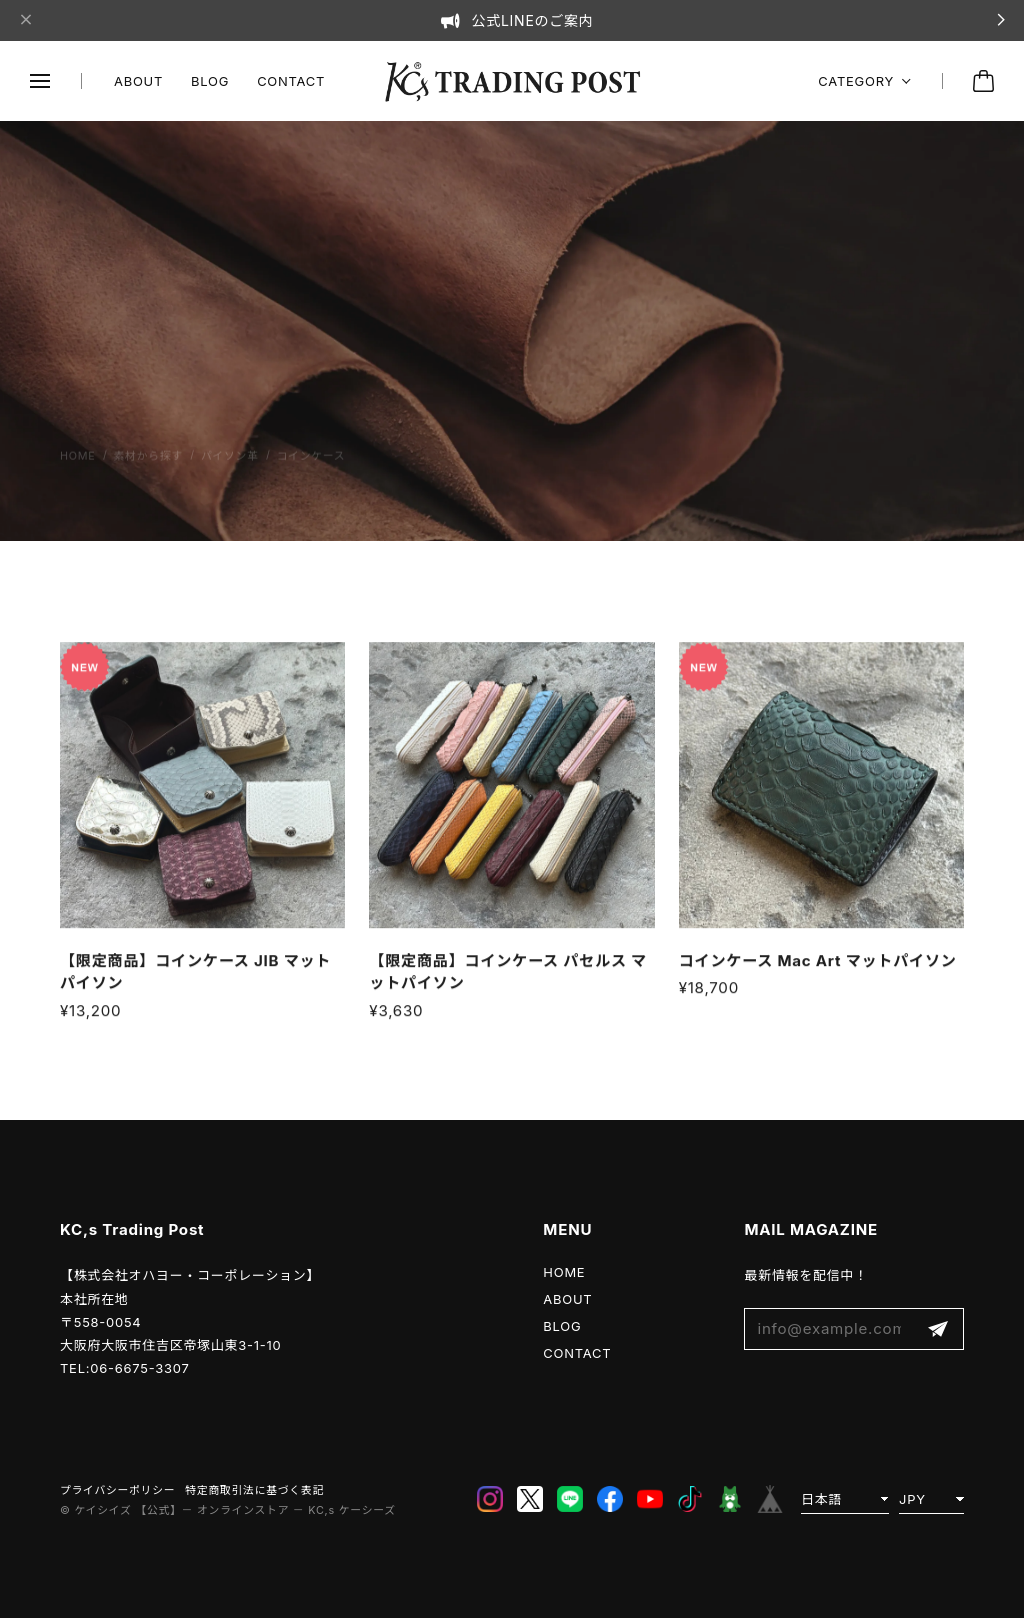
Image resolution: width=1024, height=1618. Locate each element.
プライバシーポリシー (117, 1490)
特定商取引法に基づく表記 (254, 1490)
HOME (564, 1272)
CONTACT (291, 81)
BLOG (210, 81)
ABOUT (138, 81)
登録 (938, 1329)
